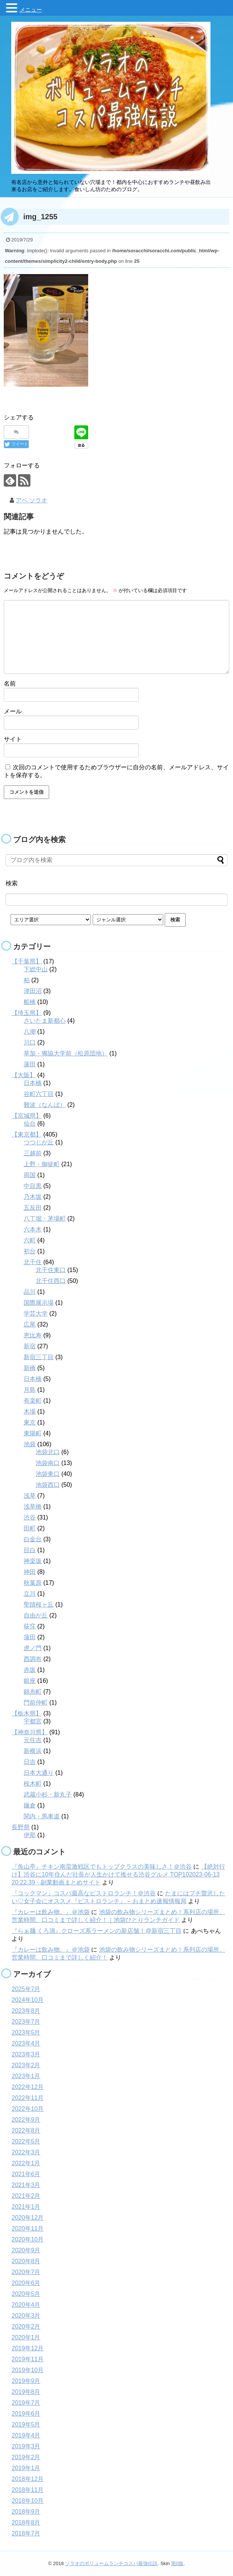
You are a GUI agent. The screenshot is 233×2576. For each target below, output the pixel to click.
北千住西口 (51, 1280)
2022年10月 (28, 2108)
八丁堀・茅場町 (45, 1218)
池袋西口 (48, 1484)
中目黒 (33, 1185)
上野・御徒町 (42, 1164)
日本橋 (33, 1082)
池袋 (30, 1444)
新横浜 (33, 1750)
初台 (30, 1251)
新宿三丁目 (39, 1357)
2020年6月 (26, 2282)
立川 (30, 1593)
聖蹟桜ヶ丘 (39, 1604)
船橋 (30, 1001)
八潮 (30, 1031)
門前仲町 (36, 1702)
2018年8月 (26, 2522)
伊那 (30, 1834)
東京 (30, 1422)
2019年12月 (28, 2348)
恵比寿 (33, 1335)
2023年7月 (26, 2021)
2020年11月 (28, 2228)
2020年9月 (26, 2250)
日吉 (30, 1761)
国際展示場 (39, 1302)
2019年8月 (26, 2391)
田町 (30, 1528)
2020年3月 (26, 2315)
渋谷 (30, 1517)
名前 (10, 683)
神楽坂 (33, 1560)
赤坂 (30, 1669)
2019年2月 (26, 2457)
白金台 (33, 1539)
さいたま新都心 (45, 1020)
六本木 (33, 1229)
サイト (13, 739)
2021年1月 (26, 2206)
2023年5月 (26, 2032)
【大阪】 (24, 1075)
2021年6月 (26, 2174)
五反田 (33, 1207)
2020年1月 (26, 2337)
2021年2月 (26, 2195)
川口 (30, 1042)
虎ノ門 (33, 1647)
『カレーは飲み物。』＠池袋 (51, 1911)
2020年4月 (26, 2304)
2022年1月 (26, 2163)
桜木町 (33, 1783)
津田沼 (33, 990)
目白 (30, 1550)
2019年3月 (26, 2446)
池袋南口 (48, 1462)
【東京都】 (27, 1134)
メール (13, 711)
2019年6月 (26, 2413)
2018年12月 (28, 2478)
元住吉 (33, 1739)
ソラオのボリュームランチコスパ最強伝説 (111, 2563)
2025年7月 (26, 1988)
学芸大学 (36, 1313)
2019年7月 (26, 2402)
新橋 (30, 1367)
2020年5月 (26, 2293)
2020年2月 (26, 2326)
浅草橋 (33, 1506)
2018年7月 (26, 2533)
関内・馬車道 (42, 1816)
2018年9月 (26, 2511)
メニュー (31, 9)
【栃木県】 (27, 1713)
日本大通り (39, 1772)
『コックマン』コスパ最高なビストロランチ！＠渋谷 (84, 1893)
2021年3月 (26, 2184)
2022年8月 (26, 2130)
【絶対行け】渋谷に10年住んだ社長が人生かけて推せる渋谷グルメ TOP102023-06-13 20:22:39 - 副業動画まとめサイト (118, 1874)
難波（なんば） (45, 1104)
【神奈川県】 (30, 1732)
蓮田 (30, 1064)
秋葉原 (33, 1582)
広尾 (30, 1324)
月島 (30, 1389)
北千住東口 (51, 1269)
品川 (30, 1291)
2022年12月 (28, 2086)
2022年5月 (26, 2141)
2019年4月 (26, 2435)
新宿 (30, 1346)
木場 (30, 1411)
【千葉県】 (27, 961)
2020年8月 (26, 2261)
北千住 (33, 1262)
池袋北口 (48, 1452)
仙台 (30, 1123)
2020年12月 (28, 2217)
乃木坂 (33, 1196)
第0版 (177, 2563)
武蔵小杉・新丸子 (48, 1794)
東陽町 (33, 1433)
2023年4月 (26, 2043)
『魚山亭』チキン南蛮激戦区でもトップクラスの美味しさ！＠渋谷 (102, 1866)
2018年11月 (28, 2489)
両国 (30, 1174)
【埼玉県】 (27, 1012)
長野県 (21, 1827)
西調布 (33, 1658)
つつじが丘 (39, 1142)
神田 (30, 1571)
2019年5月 (26, 2424)
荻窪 (30, 1626)
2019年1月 (26, 2467)
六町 (30, 1240)
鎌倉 (30, 1805)
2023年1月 (26, 2076)
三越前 (33, 1153)
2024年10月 (28, 1999)
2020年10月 (28, 2239)
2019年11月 (28, 2359)
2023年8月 (26, 2010)
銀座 (30, 1680)
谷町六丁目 (39, 1093)
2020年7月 (26, 2272)
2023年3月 (26, 2054)
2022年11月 (28, 2097)
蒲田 (30, 1637)
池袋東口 (48, 1473)
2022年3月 (26, 2152)
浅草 (30, 1495)
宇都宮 (33, 1721)
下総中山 (36, 969)
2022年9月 (26, 2119)
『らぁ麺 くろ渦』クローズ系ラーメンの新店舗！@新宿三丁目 (97, 1930)
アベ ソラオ (31, 500)
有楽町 (33, 1400)
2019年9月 (26, 2380)
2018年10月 (28, 2500)
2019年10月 (28, 2369)
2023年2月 (26, 2065)
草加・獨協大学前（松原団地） (66, 1053)
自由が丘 (36, 1615)
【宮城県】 (27, 1115)
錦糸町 (33, 1691)
